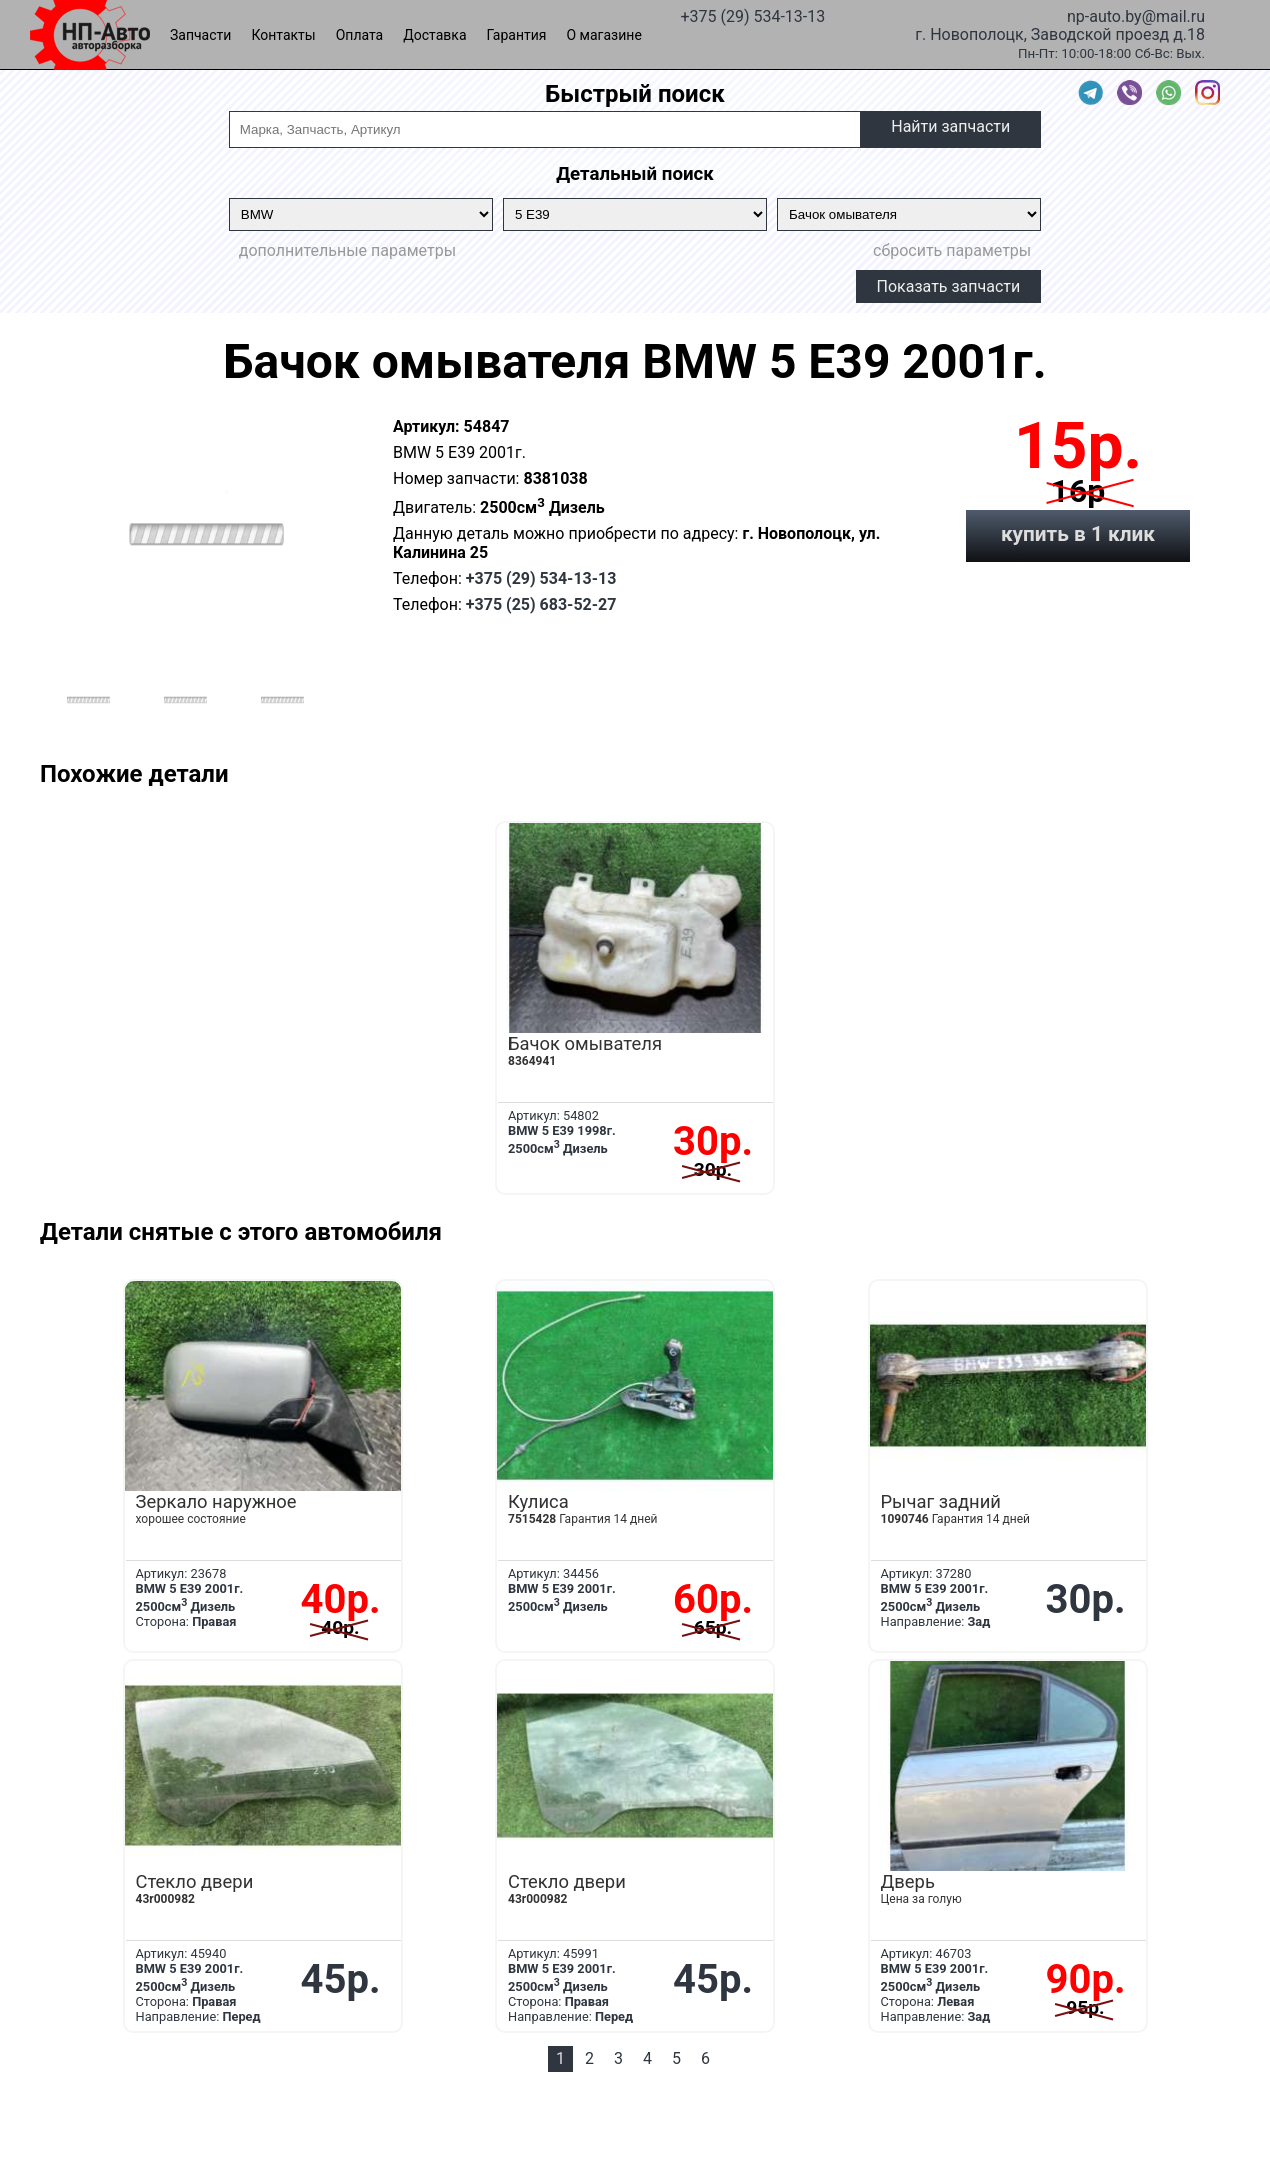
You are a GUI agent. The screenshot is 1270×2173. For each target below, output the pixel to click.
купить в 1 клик (1078, 534)
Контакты (283, 35)
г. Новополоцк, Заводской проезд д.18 (1060, 33)
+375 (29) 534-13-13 (752, 15)
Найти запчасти (950, 126)
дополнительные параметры (347, 250)
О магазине (604, 35)
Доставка (434, 35)
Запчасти (200, 35)
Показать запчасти (949, 286)
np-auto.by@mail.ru (1136, 15)
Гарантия (517, 35)
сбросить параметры (952, 250)
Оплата (360, 35)
